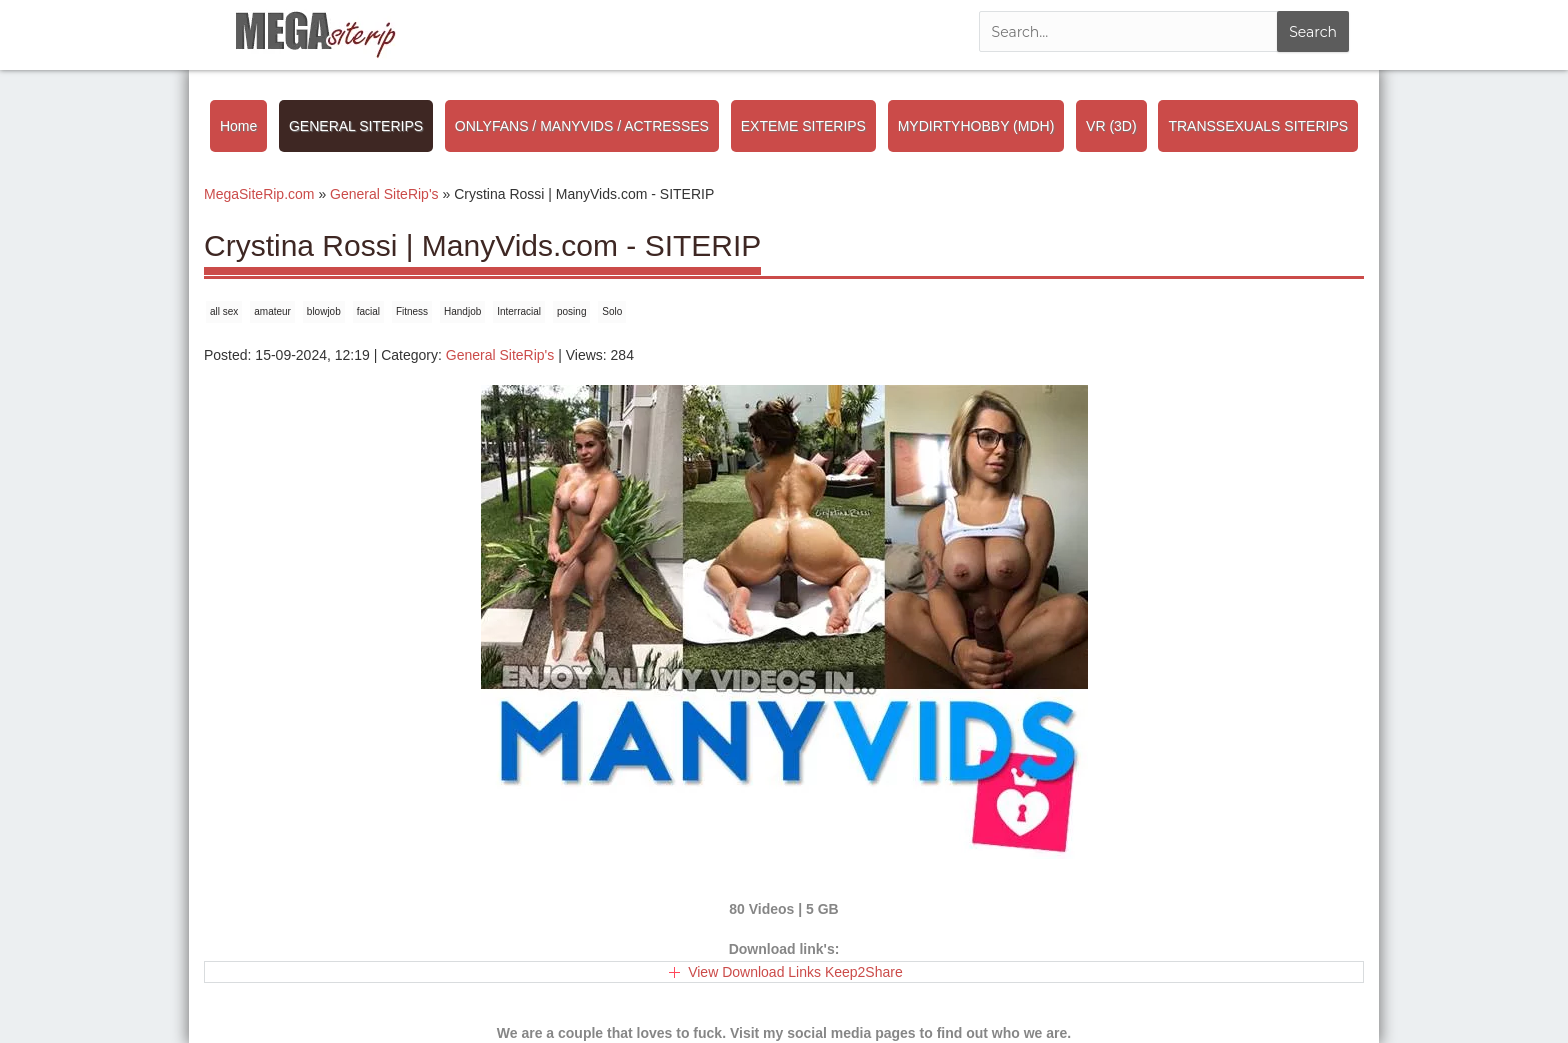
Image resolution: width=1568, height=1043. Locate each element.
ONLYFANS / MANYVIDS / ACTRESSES (582, 126)
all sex (224, 311)
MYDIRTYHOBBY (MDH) (976, 126)
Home (238, 126)
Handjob (462, 311)
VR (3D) (1111, 126)
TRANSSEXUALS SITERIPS (1258, 126)
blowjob (324, 311)
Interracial (519, 311)
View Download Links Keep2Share (795, 972)
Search (1313, 32)
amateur (272, 311)
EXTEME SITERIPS (803, 126)
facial (368, 311)
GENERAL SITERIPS (356, 126)
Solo (612, 311)
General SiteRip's (500, 355)
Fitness (412, 311)
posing (571, 311)
